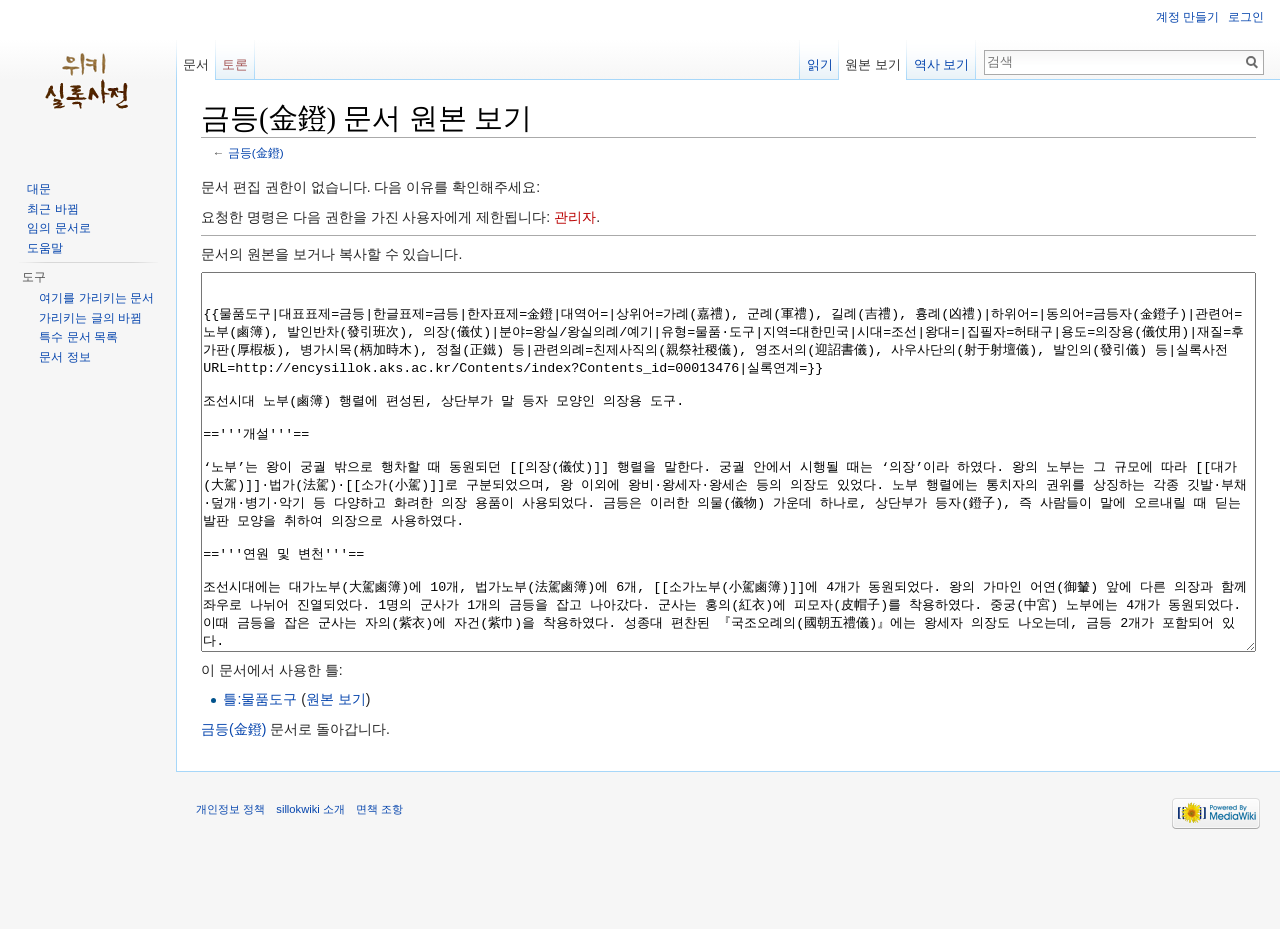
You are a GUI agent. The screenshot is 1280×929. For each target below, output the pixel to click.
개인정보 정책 (230, 884)
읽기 (820, 64)
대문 (39, 189)
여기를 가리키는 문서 (96, 298)
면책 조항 (379, 884)
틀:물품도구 (260, 774)
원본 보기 (336, 774)
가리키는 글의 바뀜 (90, 318)
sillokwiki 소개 (310, 884)
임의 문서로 (58, 228)
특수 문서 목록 (78, 337)
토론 (235, 64)
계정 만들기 (1187, 17)
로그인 (1246, 17)
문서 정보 (64, 357)
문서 (196, 64)
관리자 (575, 217)
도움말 (45, 248)
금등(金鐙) (256, 152)
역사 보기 (942, 64)
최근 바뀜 (52, 209)
